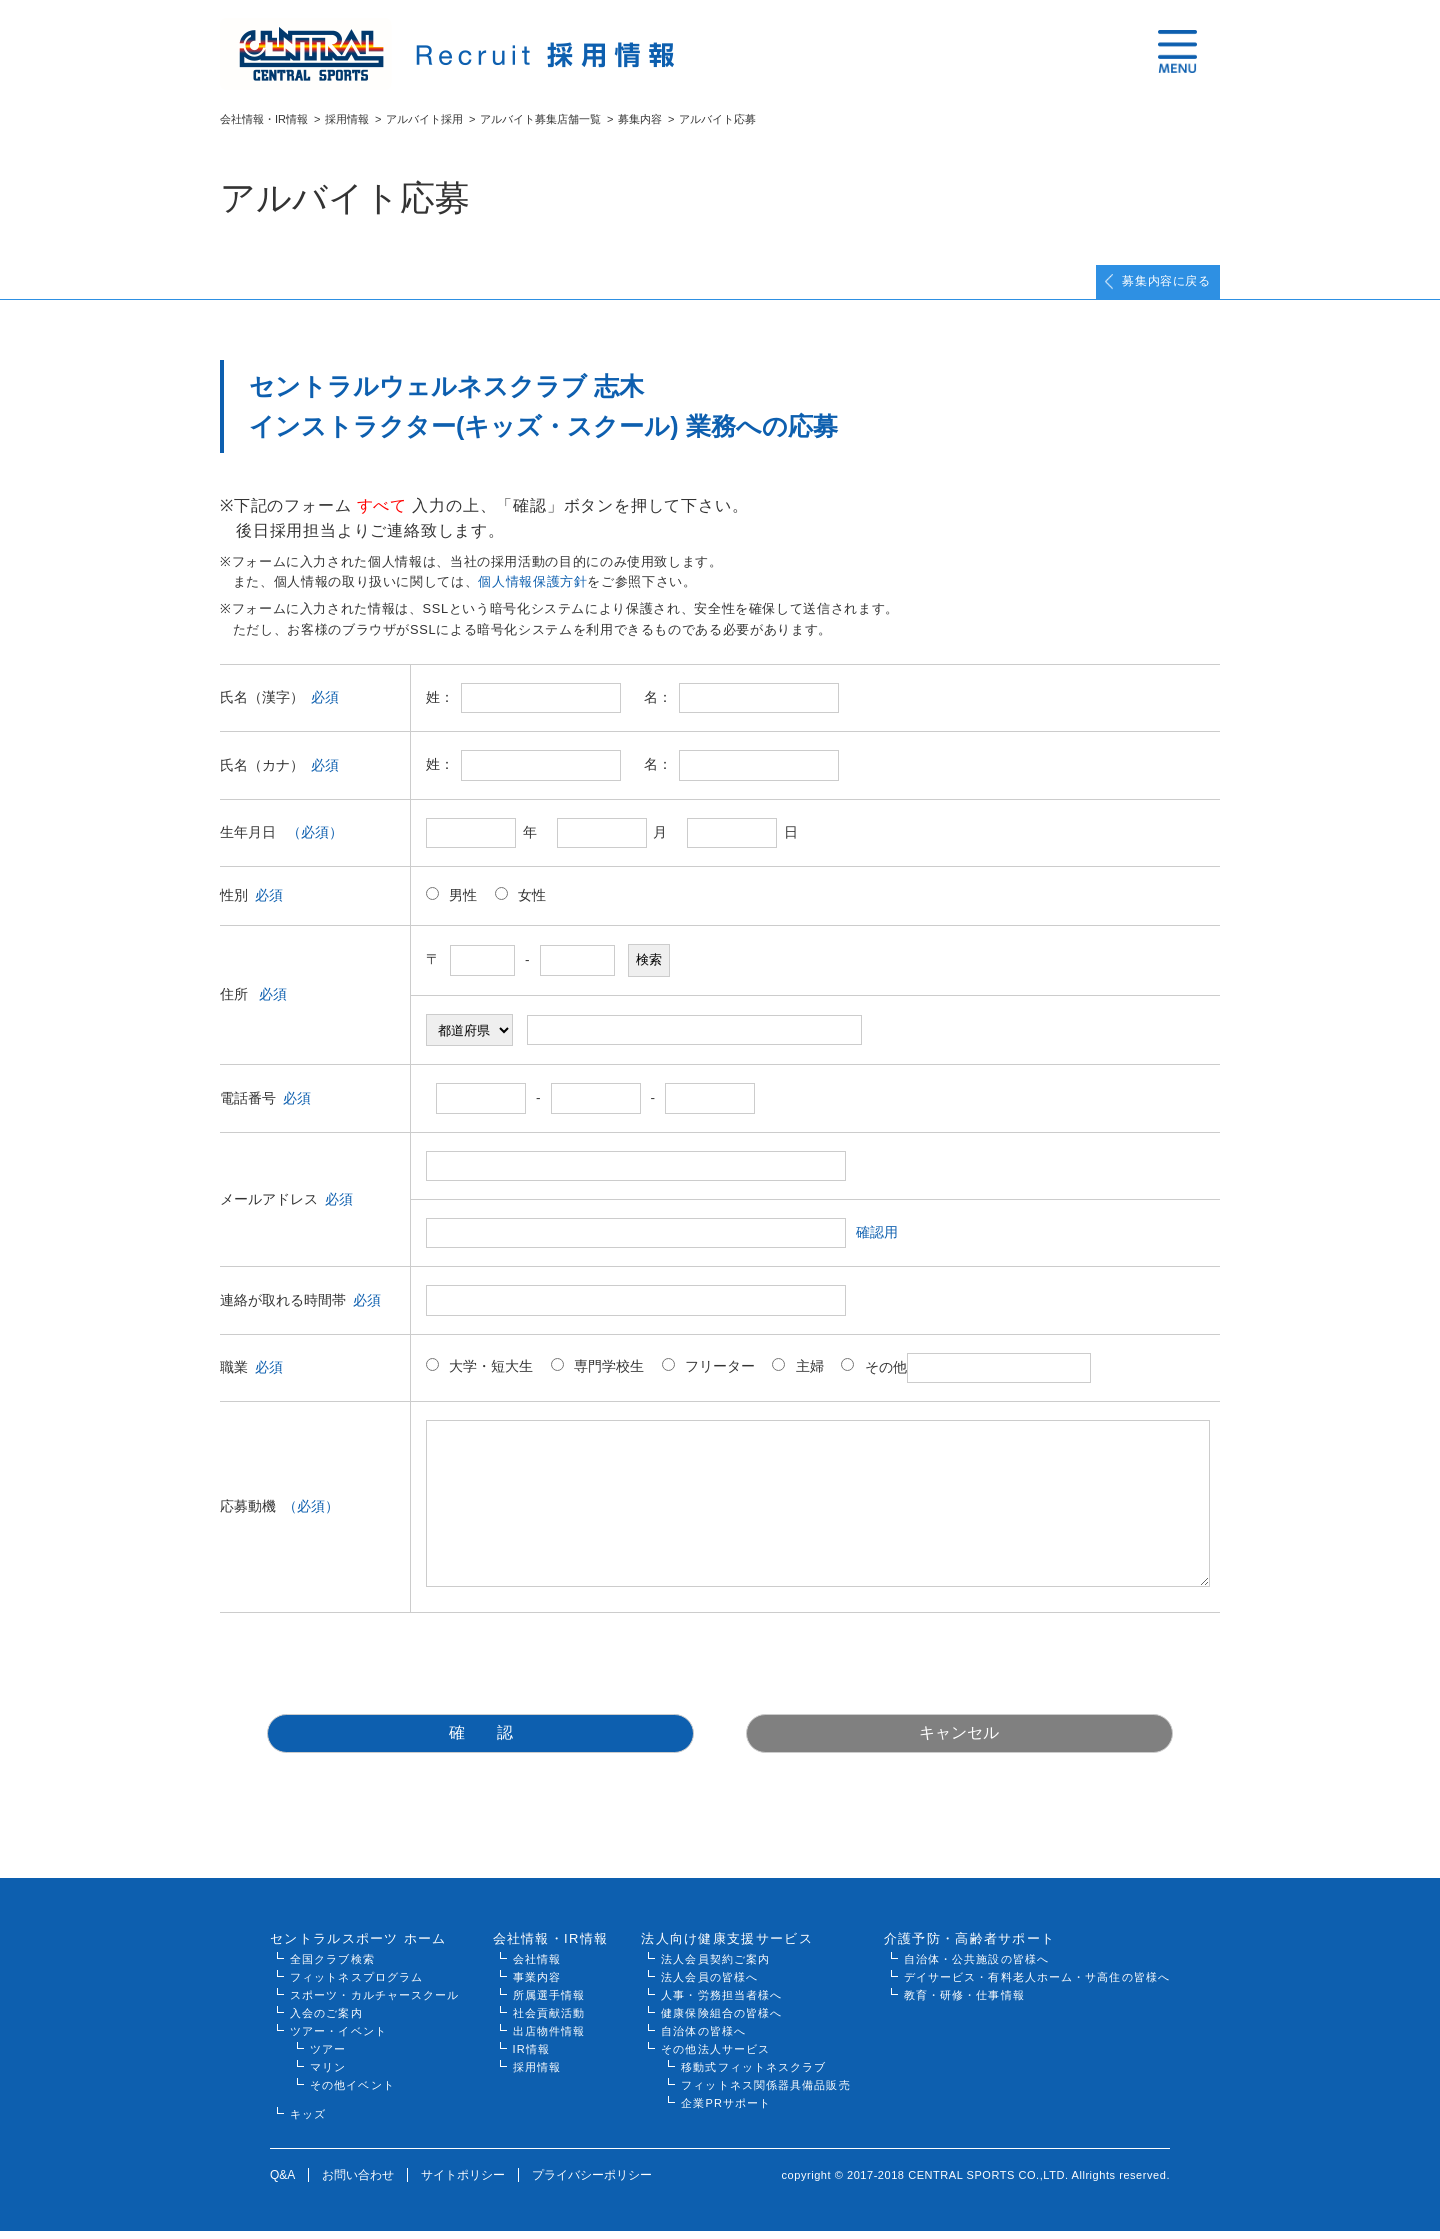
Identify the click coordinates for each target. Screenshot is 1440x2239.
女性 (520, 905)
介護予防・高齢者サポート (970, 1946)
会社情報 (537, 1967)
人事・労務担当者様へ (721, 2003)
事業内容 (537, 1985)
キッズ (308, 2122)
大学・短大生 (479, 1376)
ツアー (328, 2057)
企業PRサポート (726, 2111)
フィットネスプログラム (356, 1985)
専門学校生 (597, 1376)
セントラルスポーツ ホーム (358, 1946)
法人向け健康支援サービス (727, 1946)
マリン (328, 2075)
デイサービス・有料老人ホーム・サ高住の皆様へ (1037, 1985)
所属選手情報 (549, 2003)
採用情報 (347, 119)
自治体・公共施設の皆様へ (976, 1967)
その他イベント (352, 2093)
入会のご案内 (326, 2021)
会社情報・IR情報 (264, 119)
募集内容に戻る (1149, 286)
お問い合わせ (358, 2183)
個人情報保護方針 (532, 591)
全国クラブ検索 (332, 1967)
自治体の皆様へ (703, 2039)
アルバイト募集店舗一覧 (540, 119)
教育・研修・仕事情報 (964, 2003)
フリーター (708, 1376)
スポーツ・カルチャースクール (374, 2003)
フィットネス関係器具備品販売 (765, 2093)
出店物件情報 (549, 2039)
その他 (966, 1377)
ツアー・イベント (338, 2039)
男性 (451, 905)
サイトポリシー (463, 2183)
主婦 (797, 1376)
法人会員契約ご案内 (715, 1967)
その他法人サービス (715, 2057)
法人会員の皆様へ (709, 1985)
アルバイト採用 (424, 119)
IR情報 (531, 2057)
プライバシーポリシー (592, 2183)
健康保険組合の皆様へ (721, 2021)
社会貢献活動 (549, 2021)
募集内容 (640, 119)
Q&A (282, 2183)
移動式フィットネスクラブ (753, 2075)
